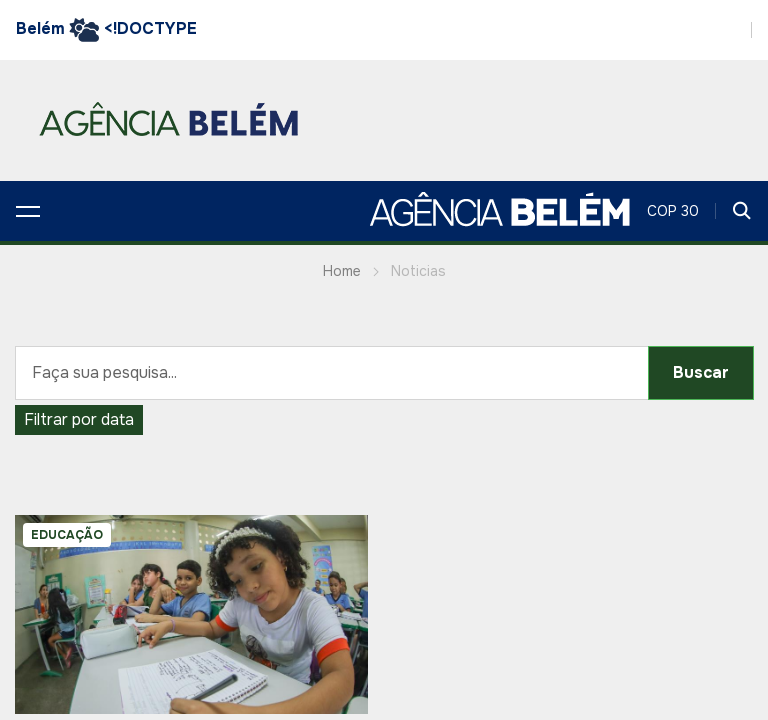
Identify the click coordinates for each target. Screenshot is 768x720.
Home (342, 271)
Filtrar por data (79, 419)
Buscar (701, 372)
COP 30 (673, 211)
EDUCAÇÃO (67, 535)
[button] (28, 211)
